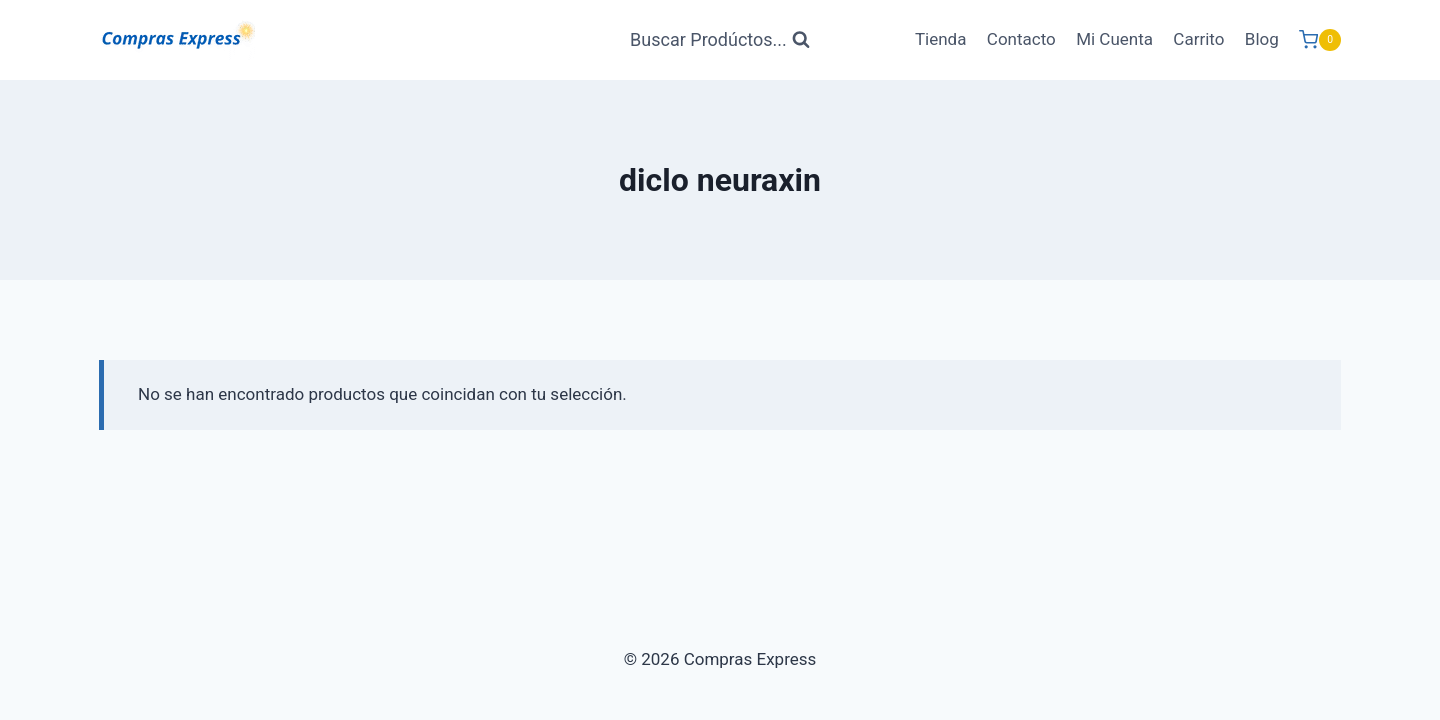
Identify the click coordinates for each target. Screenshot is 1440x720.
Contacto (1021, 39)
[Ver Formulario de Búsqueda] (720, 40)
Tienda (941, 39)
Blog (1262, 39)
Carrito (1198, 39)
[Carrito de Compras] (1320, 40)
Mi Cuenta (1114, 39)
